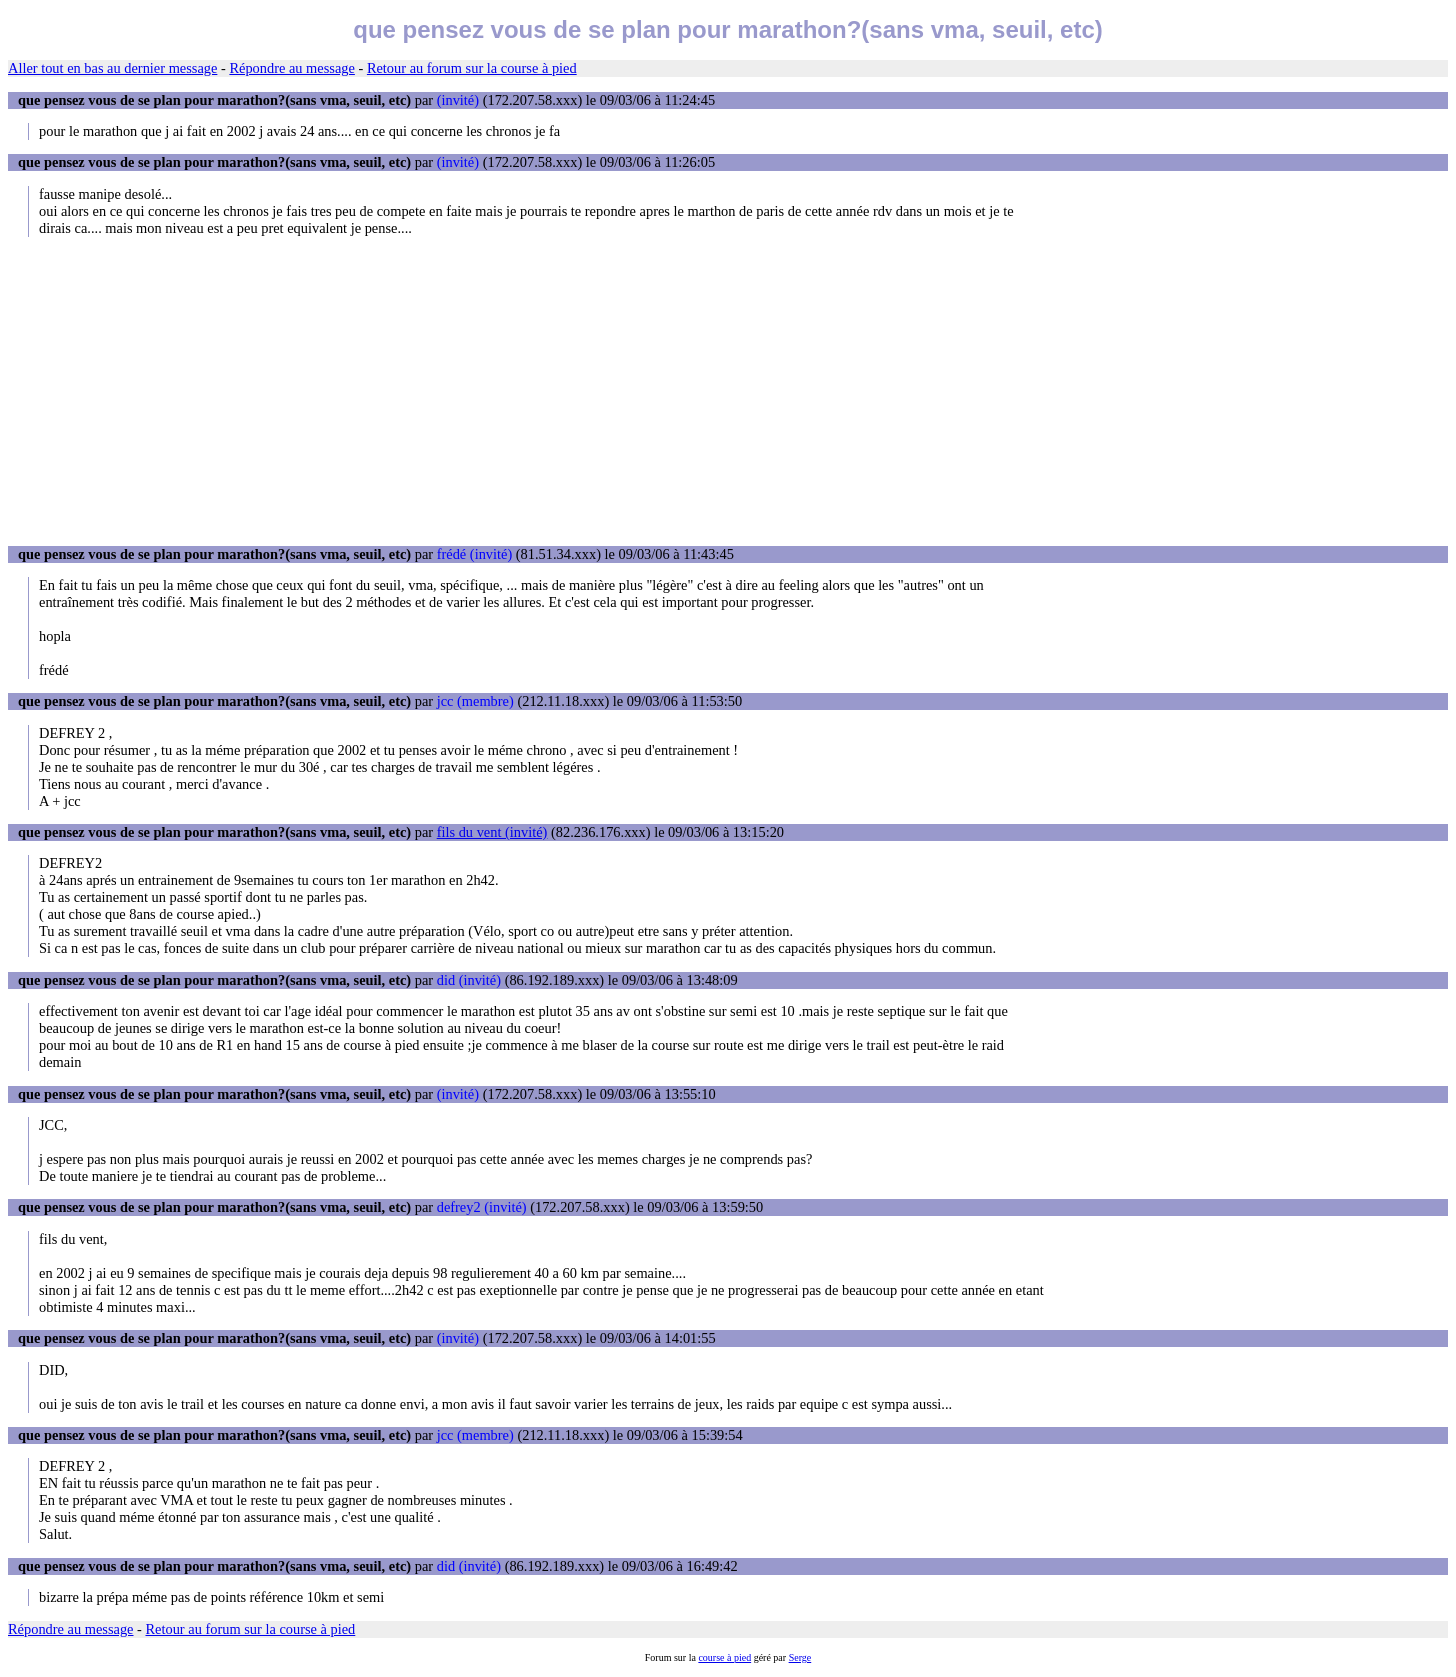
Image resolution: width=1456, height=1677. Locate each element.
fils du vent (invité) (492, 832)
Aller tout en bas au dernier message (112, 68)
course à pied (724, 1657)
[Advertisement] (728, 391)
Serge (800, 1657)
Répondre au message (291, 68)
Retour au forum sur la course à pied (472, 68)
